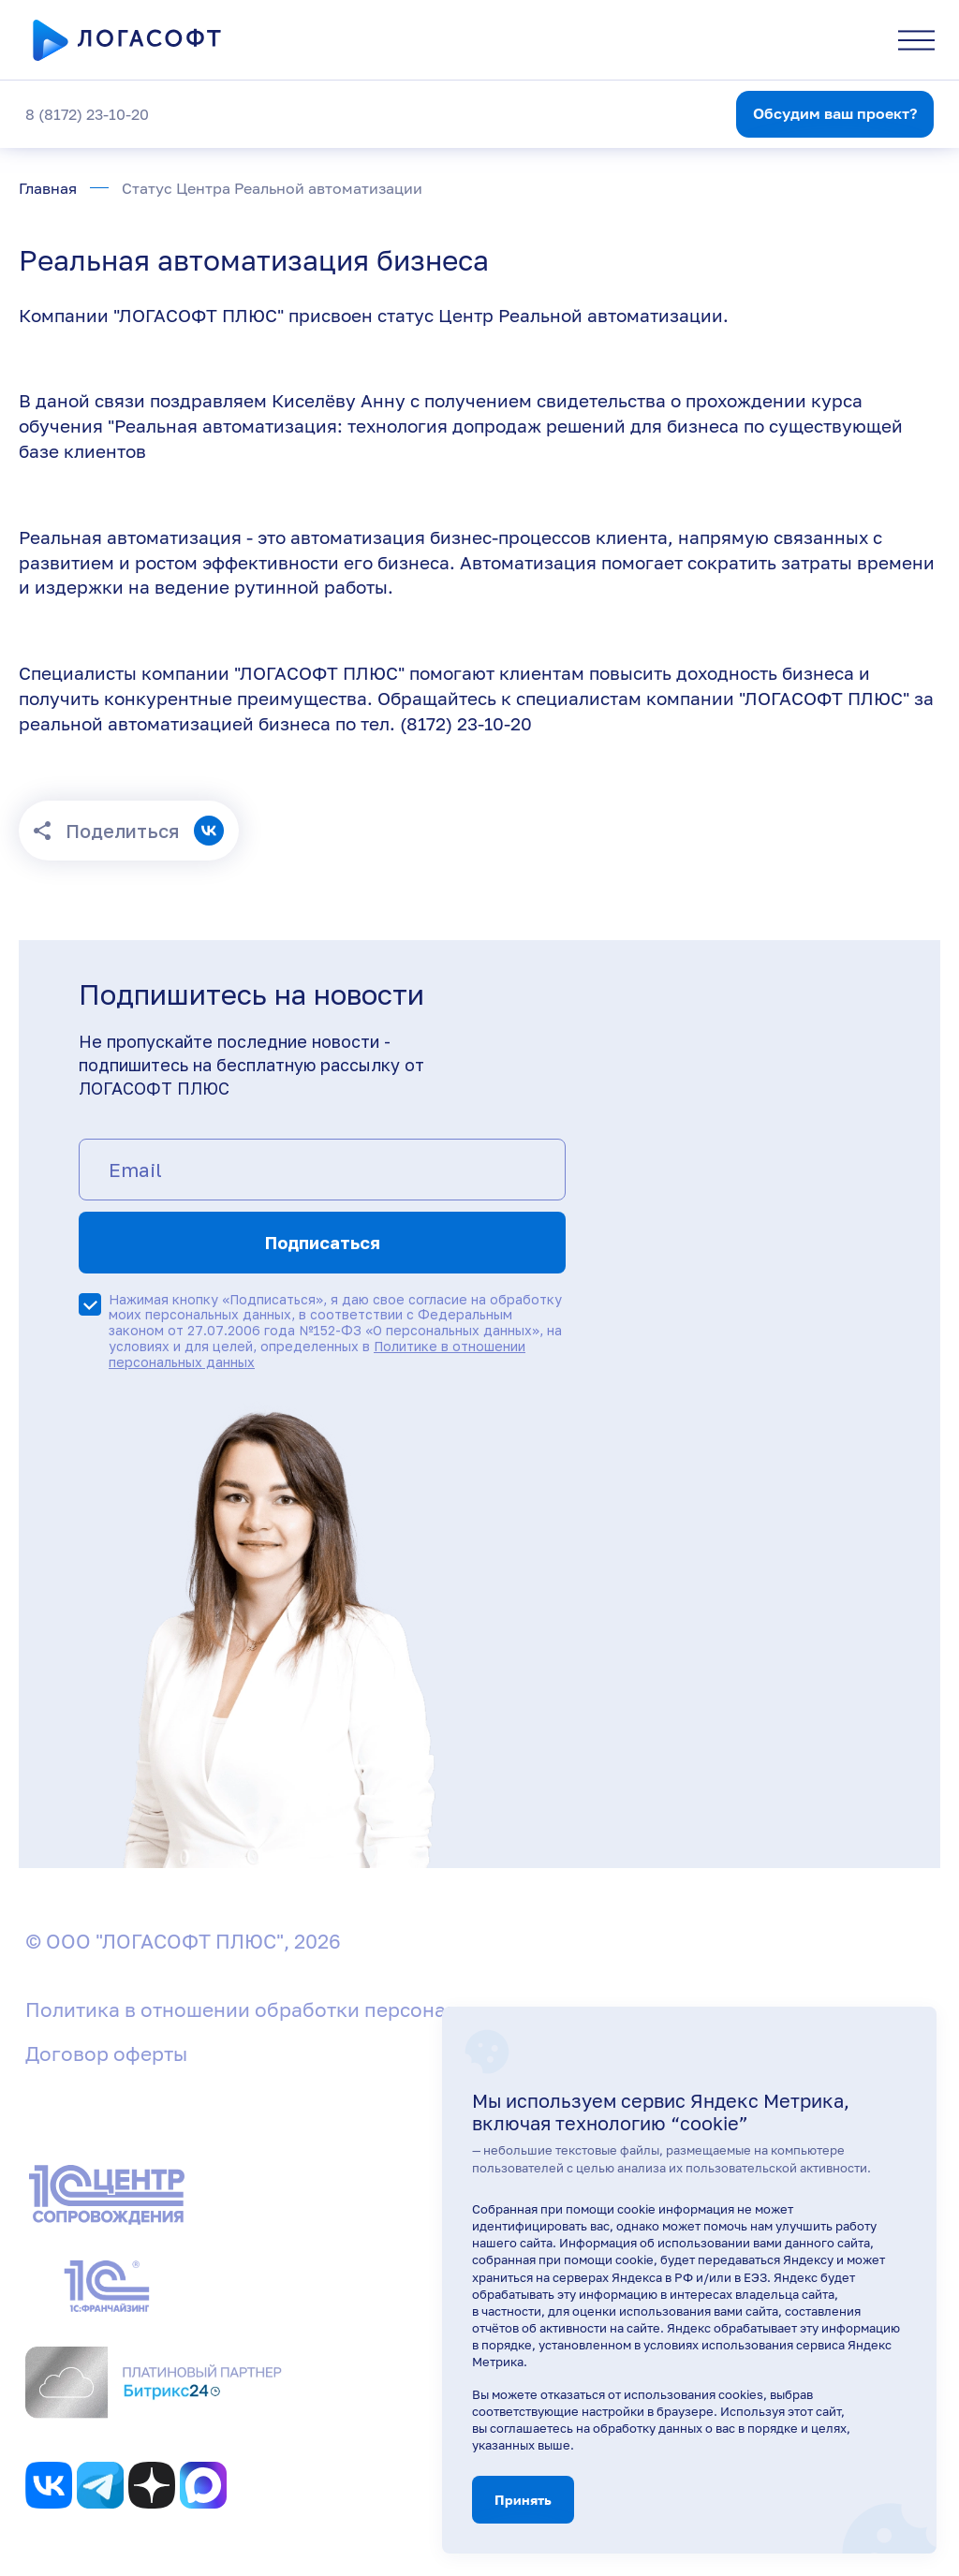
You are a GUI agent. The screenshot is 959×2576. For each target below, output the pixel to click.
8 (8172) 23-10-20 (87, 114)
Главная (48, 188)
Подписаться (322, 1242)
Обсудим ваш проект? (835, 113)
